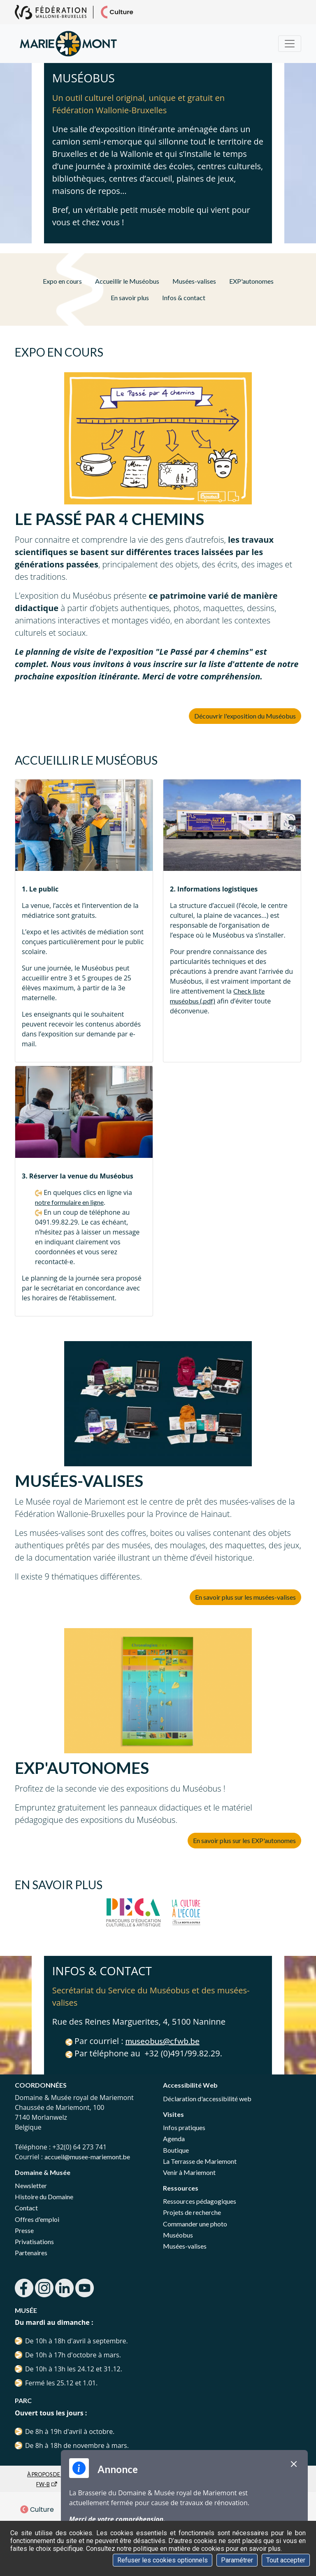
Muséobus (178, 2235)
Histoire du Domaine (44, 2196)
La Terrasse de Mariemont (200, 2161)
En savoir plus (130, 297)
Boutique (176, 2150)
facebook (24, 2288)
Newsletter (31, 2185)
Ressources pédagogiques (199, 2201)
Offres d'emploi (37, 2219)
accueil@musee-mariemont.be (87, 2157)
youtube (84, 2288)
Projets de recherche (192, 2212)
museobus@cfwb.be (162, 2041)
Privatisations (34, 2241)
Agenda (174, 2138)
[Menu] (289, 43)
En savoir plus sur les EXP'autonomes (244, 1840)
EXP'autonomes (251, 281)
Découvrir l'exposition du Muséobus (245, 716)
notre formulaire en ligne (69, 1202)
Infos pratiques (184, 2127)
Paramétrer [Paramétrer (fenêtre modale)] (237, 2560)
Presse (24, 2230)
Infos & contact (183, 297)
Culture (37, 2509)
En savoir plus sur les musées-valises (245, 1597)
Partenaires (31, 2252)
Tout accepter (285, 2560)
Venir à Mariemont (189, 2172)
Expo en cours (62, 281)
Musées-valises (194, 281)
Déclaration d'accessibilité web (207, 2098)
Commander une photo (195, 2224)
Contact (26, 2208)
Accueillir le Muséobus (127, 281)
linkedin (64, 2288)
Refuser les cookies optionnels (162, 2560)
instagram (44, 2288)
